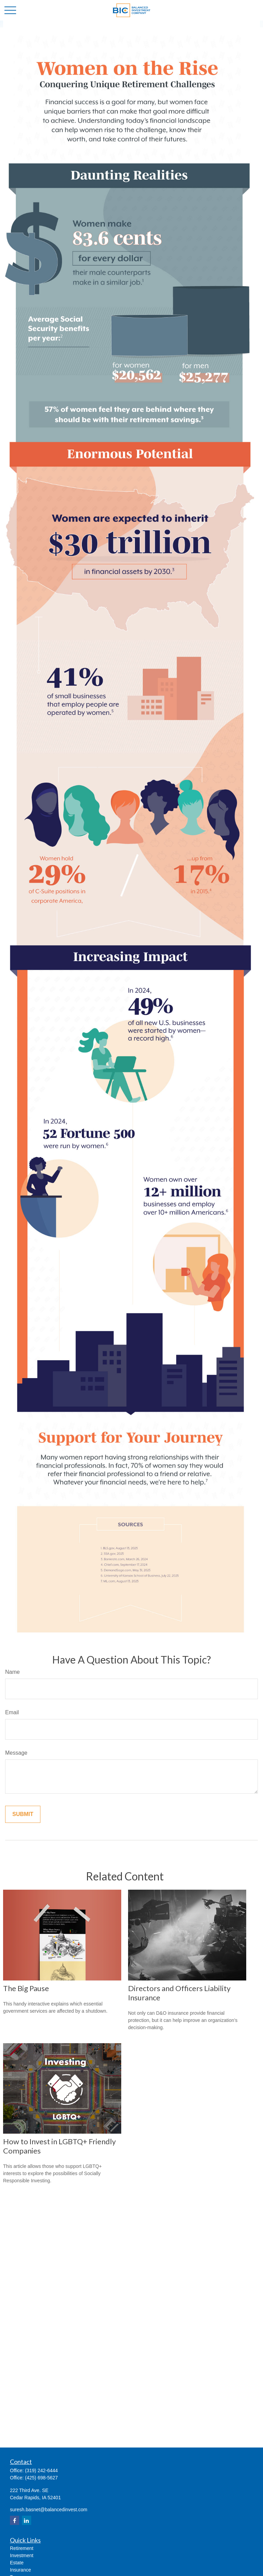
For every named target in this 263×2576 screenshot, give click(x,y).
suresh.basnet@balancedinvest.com (48, 2509)
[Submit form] (22, 1814)
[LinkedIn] (26, 2520)
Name (12, 1672)
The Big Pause (26, 1988)
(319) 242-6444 (41, 2470)
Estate (17, 2562)
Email (12, 1712)
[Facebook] (14, 2520)
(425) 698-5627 (41, 2477)
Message (16, 1753)
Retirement (21, 2548)
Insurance (20, 2570)
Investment (21, 2555)
